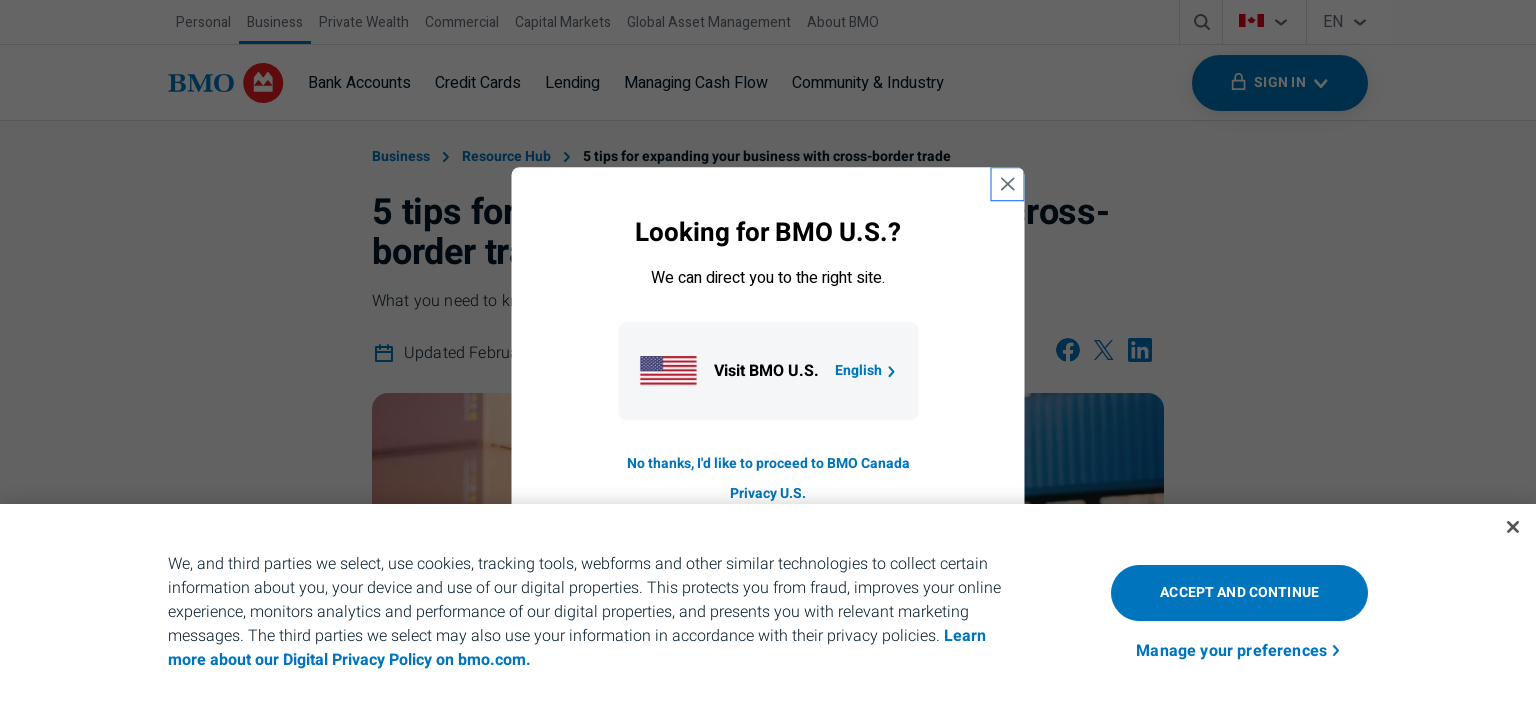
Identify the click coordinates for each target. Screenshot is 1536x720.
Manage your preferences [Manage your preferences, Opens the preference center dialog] (1231, 651)
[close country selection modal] (1008, 184)
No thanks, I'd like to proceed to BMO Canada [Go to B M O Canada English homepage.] (768, 463)
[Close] (1513, 527)
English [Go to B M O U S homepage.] (866, 370)
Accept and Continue (1239, 592)
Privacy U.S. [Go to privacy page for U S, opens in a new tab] (768, 493)
